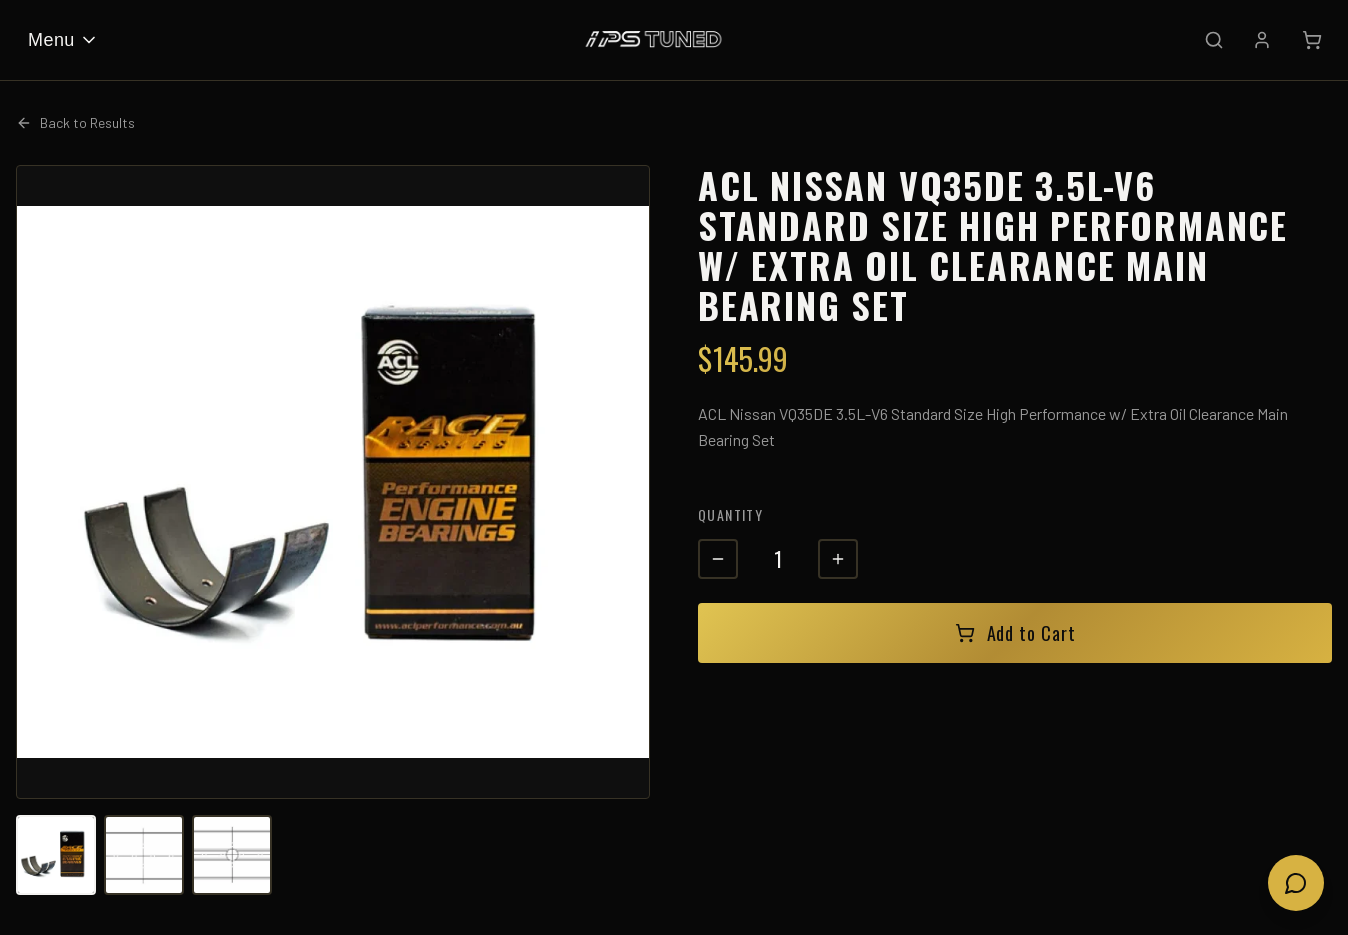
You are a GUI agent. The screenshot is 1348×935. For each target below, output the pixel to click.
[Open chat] (1296, 883)
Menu (63, 40)
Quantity (730, 514)
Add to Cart (1015, 633)
